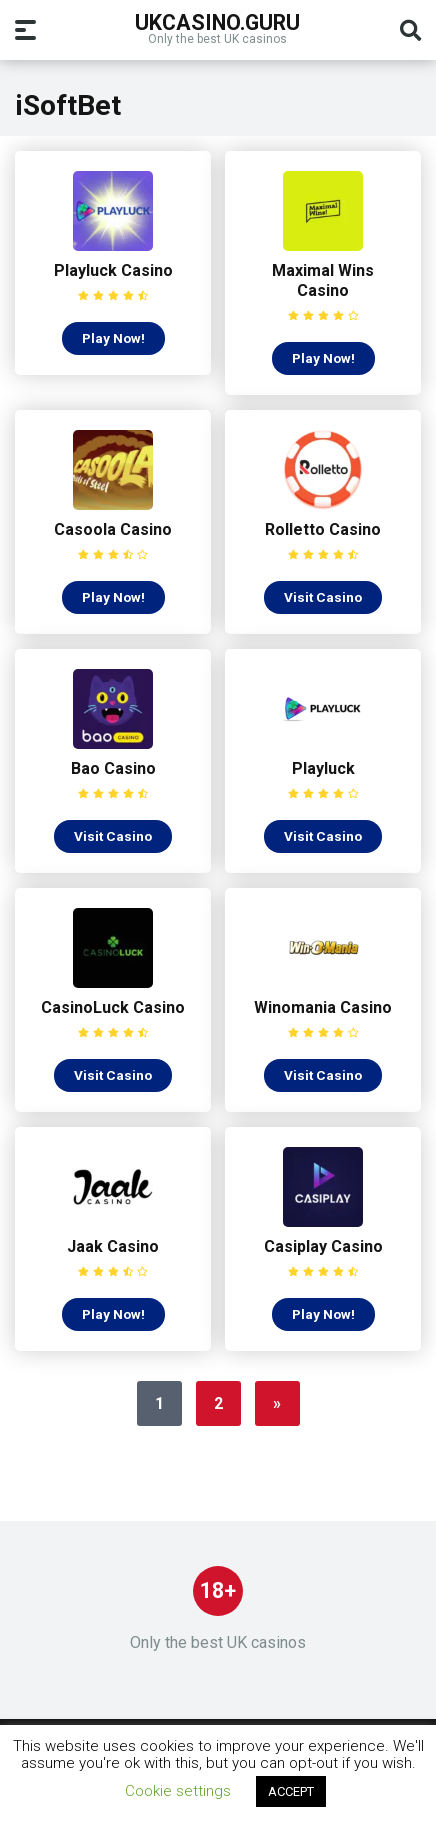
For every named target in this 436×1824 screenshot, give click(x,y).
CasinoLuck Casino (113, 1007)
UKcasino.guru (217, 21)
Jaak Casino (113, 1246)
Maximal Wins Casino (323, 280)
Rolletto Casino (323, 529)
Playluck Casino (113, 270)
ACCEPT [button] (291, 1791)
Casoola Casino (113, 529)
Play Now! (113, 338)
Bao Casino (113, 768)
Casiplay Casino (323, 1246)
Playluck (323, 768)
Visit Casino (323, 597)
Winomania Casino (323, 1007)
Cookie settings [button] (178, 1791)
